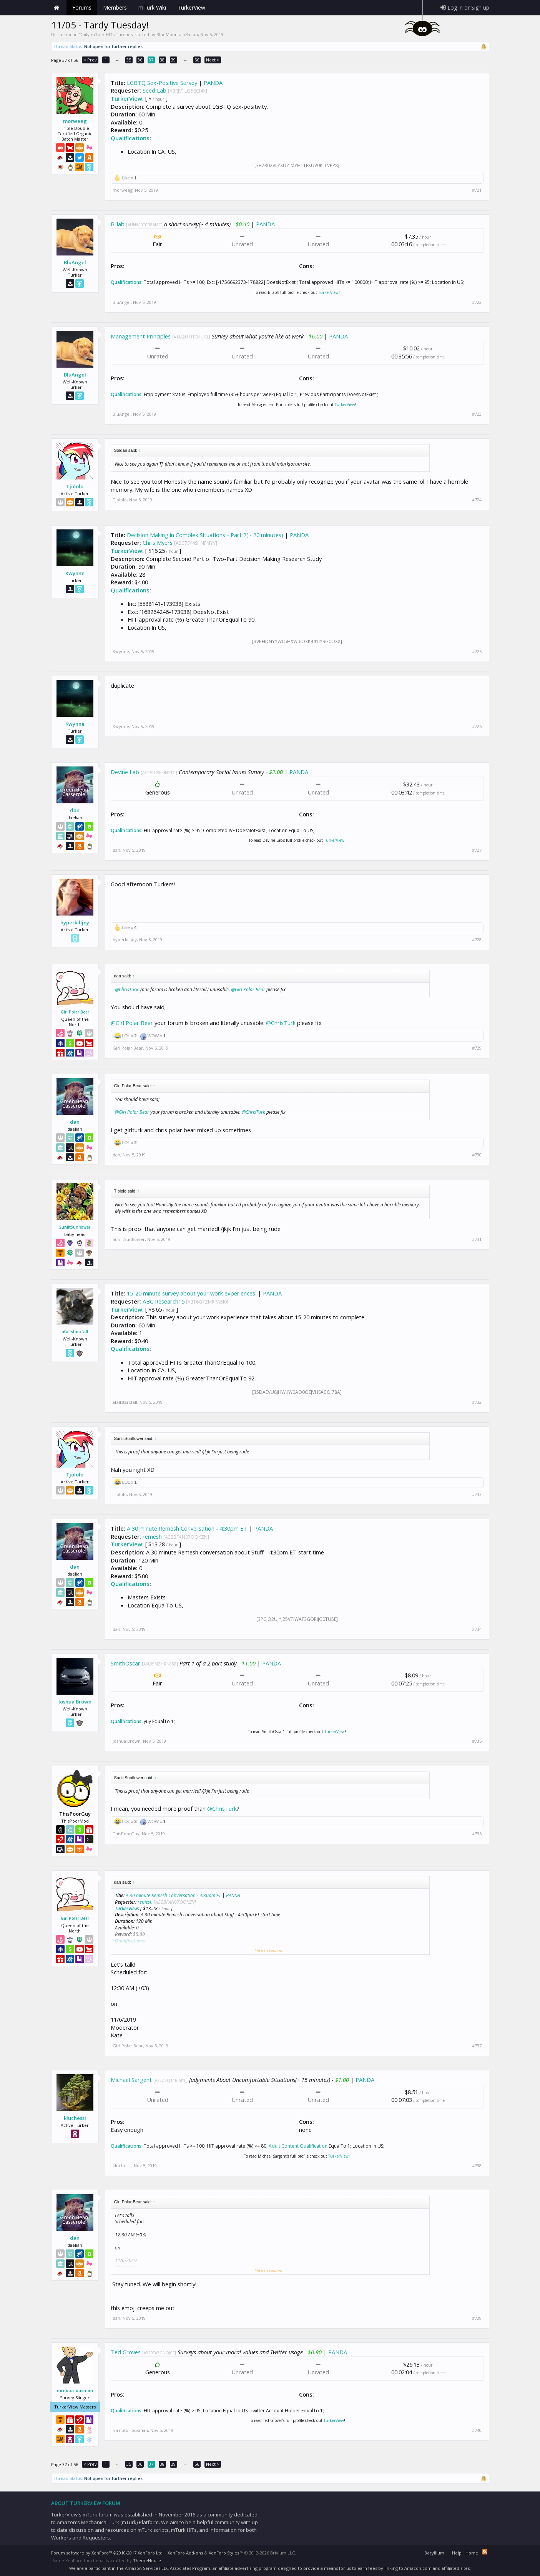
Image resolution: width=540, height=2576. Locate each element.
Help (457, 2553)
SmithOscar (125, 1663)
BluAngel (75, 262)
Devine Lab (125, 772)
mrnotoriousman (75, 2390)
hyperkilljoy (74, 922)
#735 (477, 1741)
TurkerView (126, 98)
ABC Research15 (163, 1301)
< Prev (90, 60)
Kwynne (75, 573)
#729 (477, 1048)
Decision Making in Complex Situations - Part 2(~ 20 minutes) (205, 535)
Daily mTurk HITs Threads (106, 34)
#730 (477, 1155)
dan (75, 810)
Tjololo (74, 486)
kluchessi (75, 2118)
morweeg (75, 121)
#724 (477, 500)
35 (128, 60)
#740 (477, 2430)
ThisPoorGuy (126, 1833)
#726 (477, 726)
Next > (212, 60)
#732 (477, 1402)
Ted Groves (126, 2352)
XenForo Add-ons (185, 2553)
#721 (477, 190)
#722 (477, 302)
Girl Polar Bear (75, 1012)
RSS (484, 2551)
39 (173, 60)
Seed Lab (154, 90)
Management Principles (141, 336)
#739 (477, 2318)
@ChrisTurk (126, 989)
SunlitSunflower (74, 1227)
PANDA (213, 82)
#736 (477, 1833)
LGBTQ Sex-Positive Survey (162, 82)
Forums (81, 7)
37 (151, 60)
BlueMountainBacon (177, 34)
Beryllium (434, 2553)
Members (115, 7)
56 (196, 60)
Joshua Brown (74, 1702)
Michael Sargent (131, 2079)
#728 (477, 939)
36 (140, 60)
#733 (477, 1494)
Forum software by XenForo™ (107, 2553)
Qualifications (130, 138)
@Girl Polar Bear (248, 989)
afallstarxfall (74, 1331)
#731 (477, 1239)
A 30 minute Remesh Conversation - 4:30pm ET (187, 1528)
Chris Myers (158, 542)
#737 (477, 2046)
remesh (152, 1536)
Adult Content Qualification (298, 2146)
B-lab (118, 224)
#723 (477, 414)
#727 (477, 850)
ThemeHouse (147, 2560)
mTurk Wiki (152, 7)
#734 (477, 1629)
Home (56, 7)
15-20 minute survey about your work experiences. (191, 1293)
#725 (477, 651)
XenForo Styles (224, 2553)
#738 (477, 2165)
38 (162, 60)
